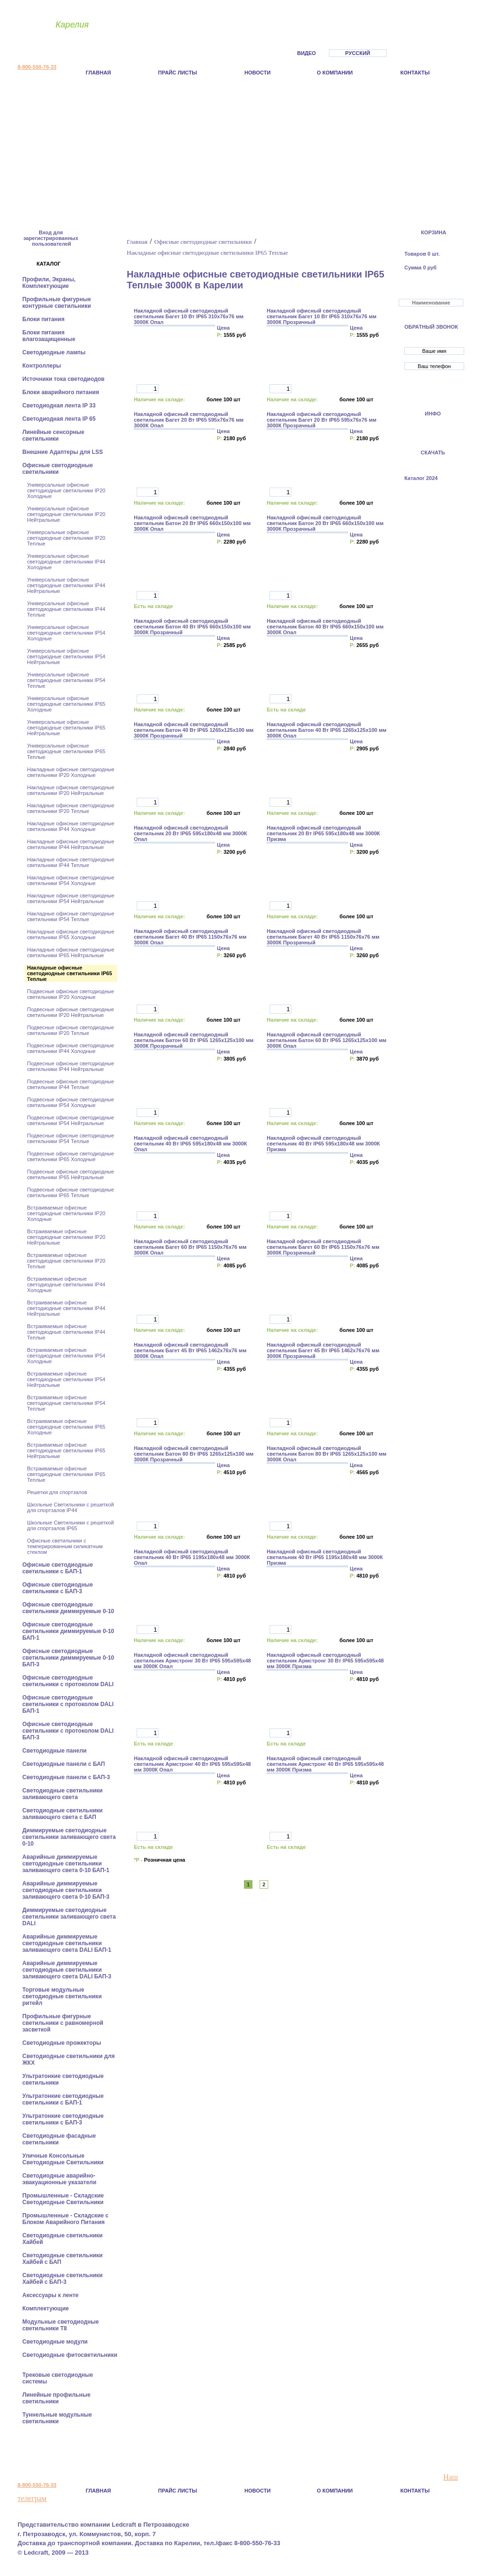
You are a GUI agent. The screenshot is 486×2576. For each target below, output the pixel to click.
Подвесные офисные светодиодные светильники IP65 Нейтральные (70, 1174)
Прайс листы (177, 72)
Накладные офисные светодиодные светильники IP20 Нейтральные (70, 790)
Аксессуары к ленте (51, 2295)
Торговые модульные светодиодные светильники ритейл (62, 1996)
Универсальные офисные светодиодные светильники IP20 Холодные (66, 490)
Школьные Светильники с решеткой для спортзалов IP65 (70, 1525)
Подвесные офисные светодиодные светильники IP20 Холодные (70, 994)
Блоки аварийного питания (61, 392)
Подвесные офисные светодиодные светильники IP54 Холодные (70, 1102)
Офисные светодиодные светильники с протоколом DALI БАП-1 (67, 1704)
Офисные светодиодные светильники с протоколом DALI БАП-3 (67, 1731)
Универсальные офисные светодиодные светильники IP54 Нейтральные (66, 656)
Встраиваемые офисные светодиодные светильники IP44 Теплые (66, 1331)
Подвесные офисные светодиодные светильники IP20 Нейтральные (70, 1012)
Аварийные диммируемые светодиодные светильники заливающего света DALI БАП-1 (67, 1943)
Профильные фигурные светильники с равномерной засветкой (62, 2023)
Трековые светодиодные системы (57, 2378)
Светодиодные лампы (54, 352)
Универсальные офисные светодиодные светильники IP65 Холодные (66, 703)
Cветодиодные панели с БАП (64, 1764)
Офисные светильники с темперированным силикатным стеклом (65, 1546)
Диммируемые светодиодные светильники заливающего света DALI (69, 1917)
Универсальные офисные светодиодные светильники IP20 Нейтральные (66, 514)
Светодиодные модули (55, 2341)
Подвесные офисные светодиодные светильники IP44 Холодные (70, 1048)
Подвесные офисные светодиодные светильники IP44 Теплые (70, 1084)
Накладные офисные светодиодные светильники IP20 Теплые (70, 808)
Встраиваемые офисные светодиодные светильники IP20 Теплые (66, 1260)
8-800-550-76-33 (37, 67)
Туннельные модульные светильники (57, 2418)
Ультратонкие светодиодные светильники (62, 2079)
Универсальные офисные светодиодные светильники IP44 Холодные (66, 561)
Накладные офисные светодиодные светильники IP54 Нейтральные (70, 898)
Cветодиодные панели (55, 1750)
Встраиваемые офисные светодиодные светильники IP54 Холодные (66, 1355)
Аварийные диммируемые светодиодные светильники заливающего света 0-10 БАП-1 (66, 1864)
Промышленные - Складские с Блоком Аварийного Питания (65, 2218)
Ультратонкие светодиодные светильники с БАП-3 (62, 2119)
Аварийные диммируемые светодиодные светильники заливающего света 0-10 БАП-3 (66, 1890)
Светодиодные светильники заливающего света (62, 1793)
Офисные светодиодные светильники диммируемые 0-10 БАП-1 (68, 1631)
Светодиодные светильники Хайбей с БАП (62, 2258)
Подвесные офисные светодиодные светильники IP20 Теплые (70, 1030)
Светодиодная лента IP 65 (59, 418)
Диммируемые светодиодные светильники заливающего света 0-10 (69, 1837)
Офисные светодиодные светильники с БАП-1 (57, 1568)
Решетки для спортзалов (57, 1492)
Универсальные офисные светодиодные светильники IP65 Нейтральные (66, 727)
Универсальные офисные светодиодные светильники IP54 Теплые (66, 680)
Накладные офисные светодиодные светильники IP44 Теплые (70, 862)
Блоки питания (44, 319)
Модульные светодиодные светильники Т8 (60, 2325)
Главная (98, 72)
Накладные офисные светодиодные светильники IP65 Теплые (69, 973)
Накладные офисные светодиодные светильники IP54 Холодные (70, 880)
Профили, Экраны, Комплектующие (48, 282)
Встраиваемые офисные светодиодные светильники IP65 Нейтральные (66, 1450)
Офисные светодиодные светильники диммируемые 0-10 (69, 1608)
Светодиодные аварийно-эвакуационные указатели (60, 2179)
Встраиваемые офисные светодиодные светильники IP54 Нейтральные (66, 1379)
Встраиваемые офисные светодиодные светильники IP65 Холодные (66, 1426)
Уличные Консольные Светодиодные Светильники (63, 2159)
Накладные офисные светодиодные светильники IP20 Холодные (70, 772)
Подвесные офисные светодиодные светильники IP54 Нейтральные (70, 1120)
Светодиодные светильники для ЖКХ (68, 2059)
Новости (257, 72)
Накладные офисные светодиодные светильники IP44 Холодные (70, 826)
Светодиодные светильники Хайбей (62, 2238)
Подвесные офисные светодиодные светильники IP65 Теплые (70, 1192)
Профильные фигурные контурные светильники (57, 302)
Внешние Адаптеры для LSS (63, 452)
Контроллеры (42, 365)
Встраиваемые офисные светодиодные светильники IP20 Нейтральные (66, 1237)
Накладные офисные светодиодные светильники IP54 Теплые (70, 916)
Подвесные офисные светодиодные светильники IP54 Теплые (70, 1138)
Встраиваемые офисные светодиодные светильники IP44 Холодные (66, 1284)
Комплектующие (46, 2308)
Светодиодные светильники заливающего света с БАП (62, 1813)
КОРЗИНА (433, 232)
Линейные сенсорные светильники (53, 435)
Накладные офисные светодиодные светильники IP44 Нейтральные (70, 844)
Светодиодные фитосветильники (69, 2355)
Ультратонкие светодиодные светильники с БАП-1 (62, 2099)
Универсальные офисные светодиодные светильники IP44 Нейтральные (66, 585)
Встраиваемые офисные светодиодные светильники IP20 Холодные (66, 1213)
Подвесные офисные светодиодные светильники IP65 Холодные (70, 1156)
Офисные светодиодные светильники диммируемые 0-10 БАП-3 (68, 1658)
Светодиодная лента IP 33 (59, 405)
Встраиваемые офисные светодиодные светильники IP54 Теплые (66, 1403)
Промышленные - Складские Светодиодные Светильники (63, 2199)
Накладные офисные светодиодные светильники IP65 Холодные (70, 934)
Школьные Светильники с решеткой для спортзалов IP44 (70, 1507)
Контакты (415, 72)
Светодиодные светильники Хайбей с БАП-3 (62, 2278)
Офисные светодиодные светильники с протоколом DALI (68, 1681)
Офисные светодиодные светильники (57, 468)
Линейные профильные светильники (56, 2398)
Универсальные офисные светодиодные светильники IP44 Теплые (66, 609)
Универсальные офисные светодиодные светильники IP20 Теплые (66, 537)
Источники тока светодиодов (64, 379)
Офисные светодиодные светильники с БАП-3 (57, 1588)
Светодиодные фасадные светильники (59, 2139)
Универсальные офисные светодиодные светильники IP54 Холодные (66, 632)
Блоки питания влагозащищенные (49, 335)
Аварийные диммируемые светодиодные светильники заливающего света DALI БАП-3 (67, 1970)
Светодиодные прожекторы (62, 2043)
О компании (335, 72)
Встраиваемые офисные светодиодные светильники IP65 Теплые (66, 1474)
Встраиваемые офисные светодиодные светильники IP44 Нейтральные (66, 1308)
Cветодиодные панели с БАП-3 (67, 1777)
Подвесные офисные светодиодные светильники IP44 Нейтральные (70, 1066)
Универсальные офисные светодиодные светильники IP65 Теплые (66, 751)
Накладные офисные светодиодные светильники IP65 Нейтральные (70, 952)
